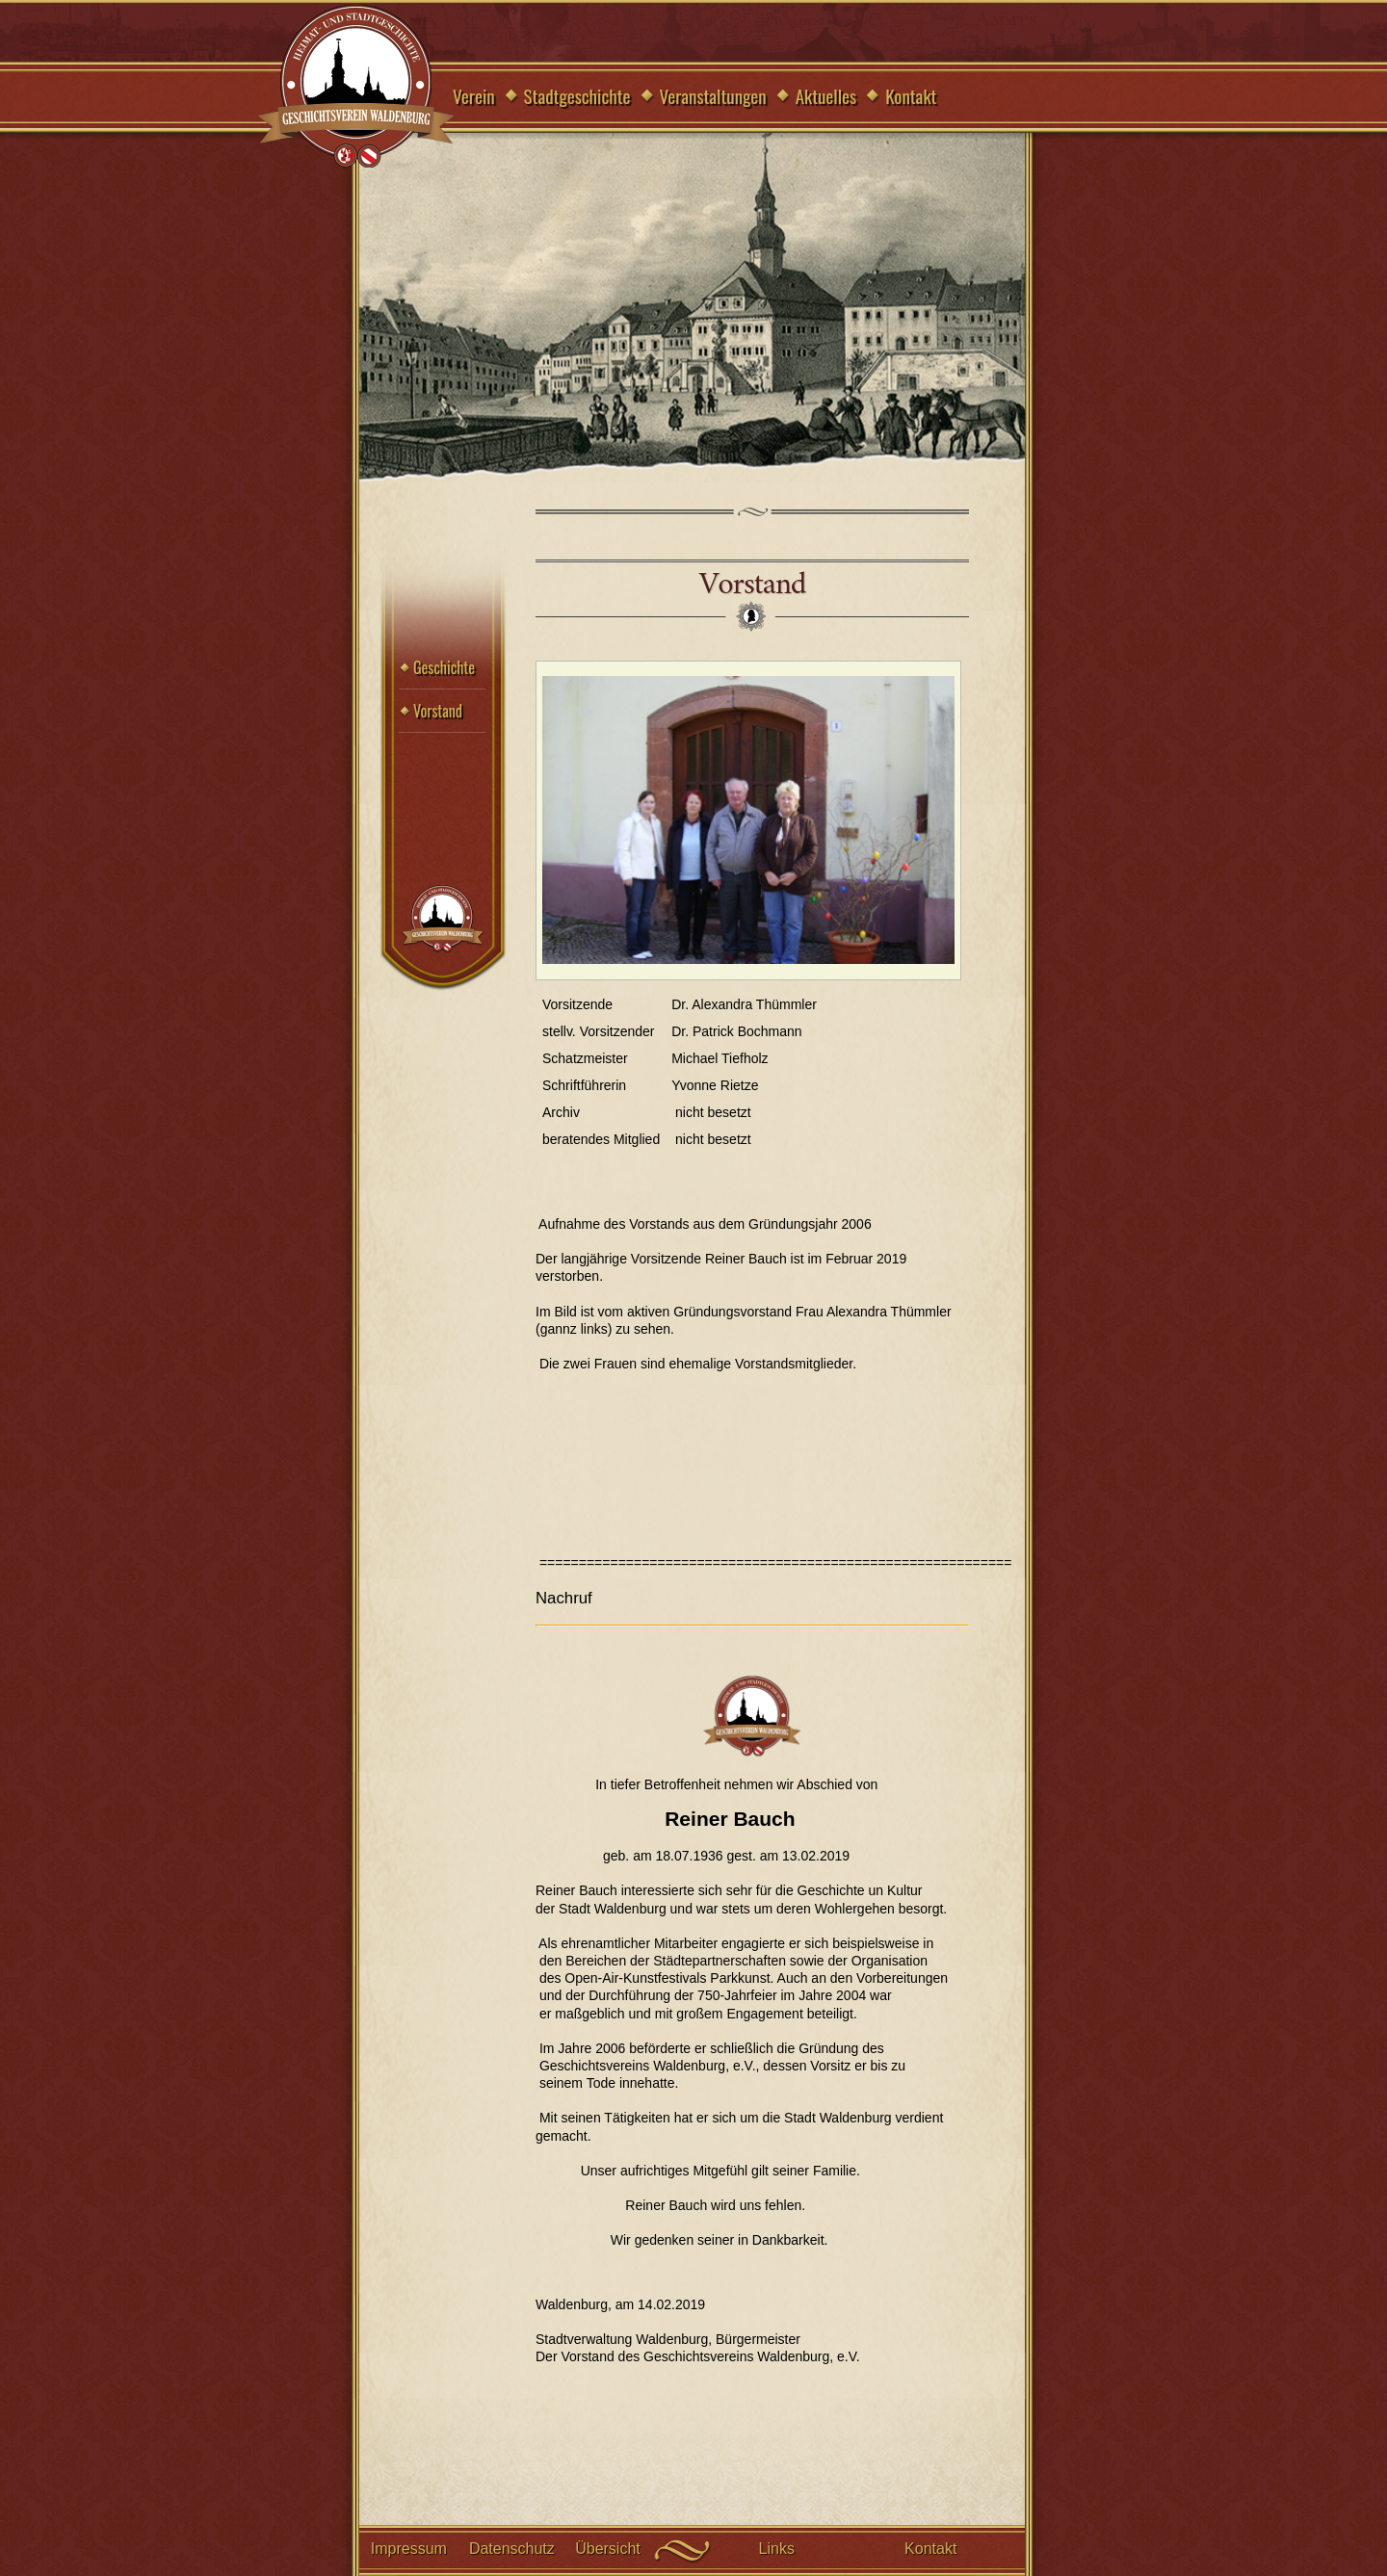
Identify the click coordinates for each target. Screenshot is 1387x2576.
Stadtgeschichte (577, 95)
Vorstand (437, 710)
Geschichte (444, 667)
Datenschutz (512, 2548)
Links (777, 2548)
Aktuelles (826, 95)
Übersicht (608, 2548)
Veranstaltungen (713, 95)
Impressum (409, 2548)
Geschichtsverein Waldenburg (356, 87)
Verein (474, 95)
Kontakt (910, 95)
